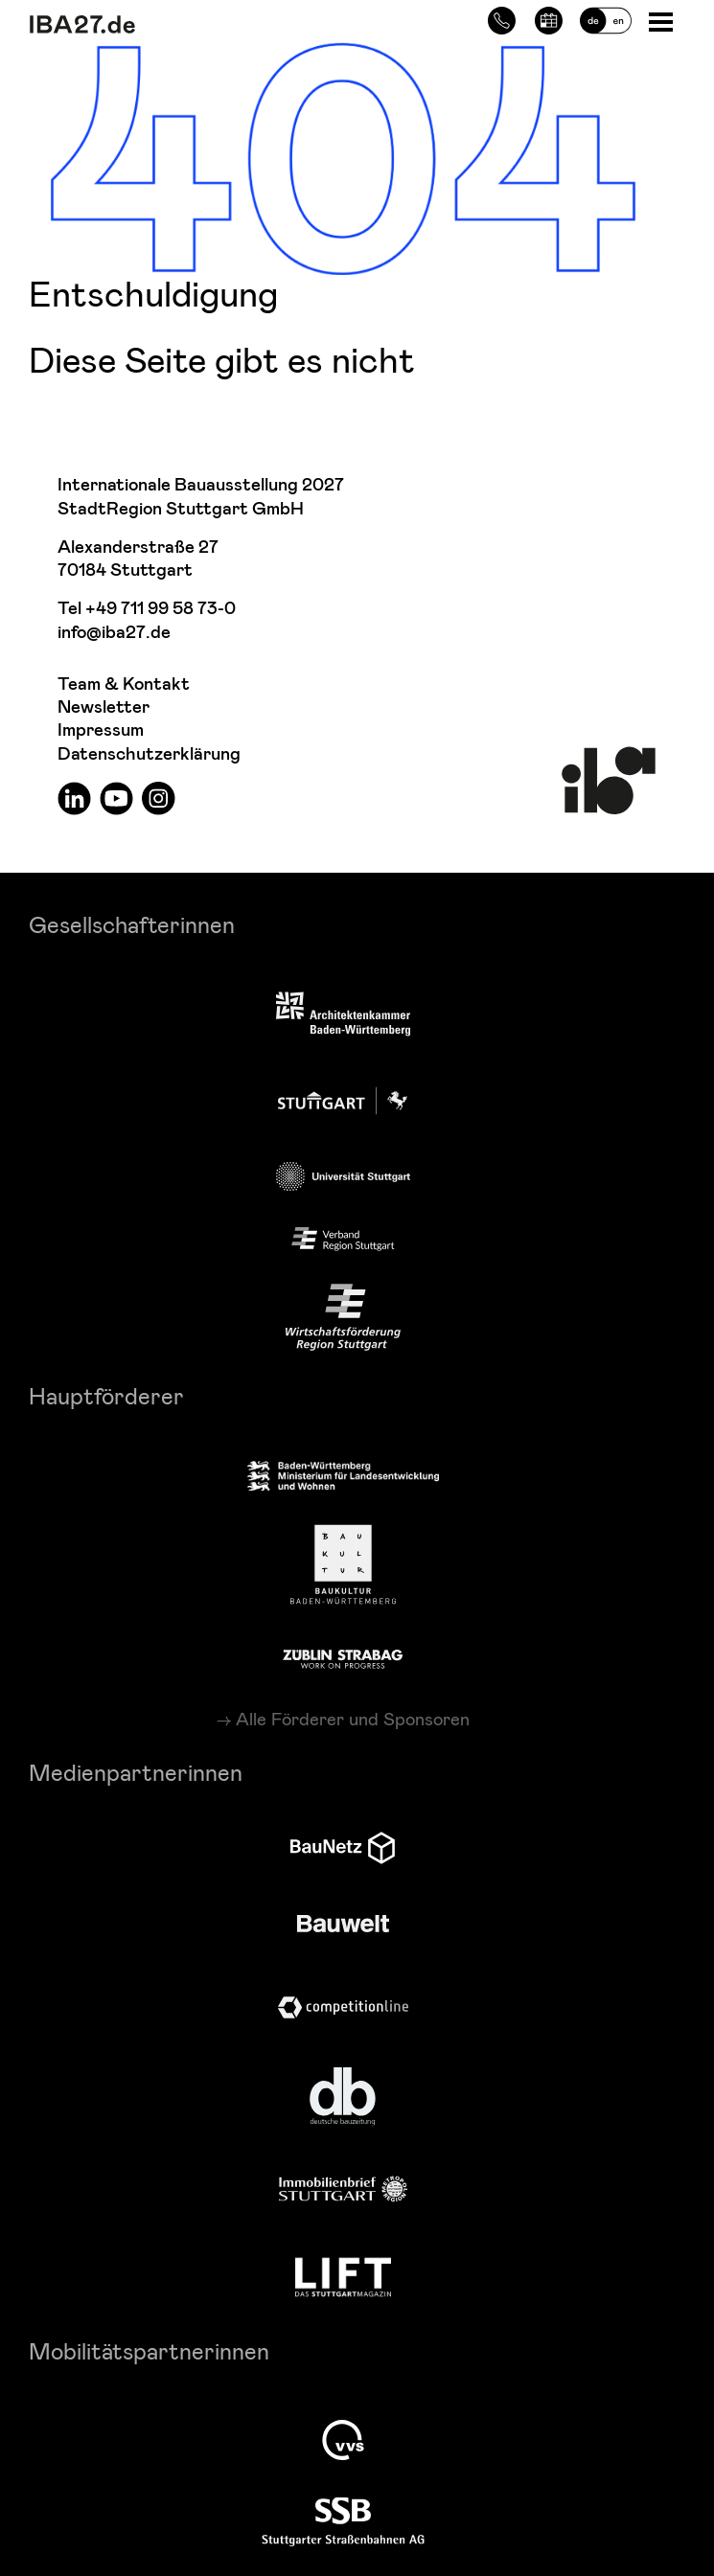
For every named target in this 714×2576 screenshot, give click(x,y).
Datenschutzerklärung (149, 754)
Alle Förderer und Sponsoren (353, 1718)
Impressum (101, 730)
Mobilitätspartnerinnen (149, 2350)
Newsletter (104, 707)
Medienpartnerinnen (135, 1772)
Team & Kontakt (124, 684)
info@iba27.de (114, 633)
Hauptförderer (106, 1395)
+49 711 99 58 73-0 (160, 609)
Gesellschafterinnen (132, 924)
